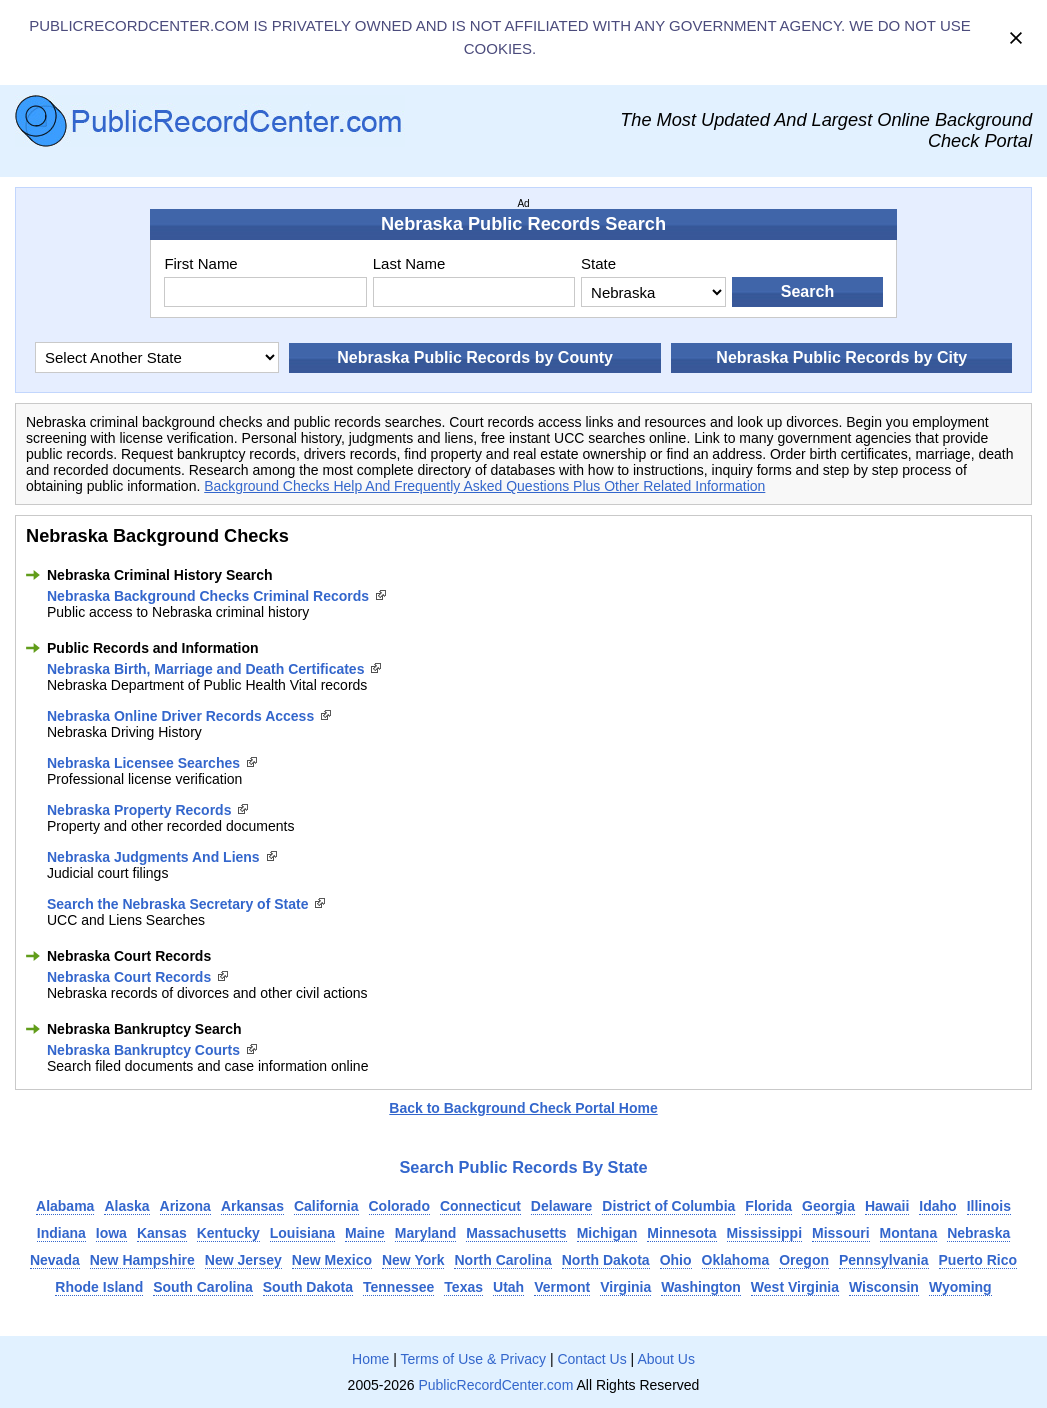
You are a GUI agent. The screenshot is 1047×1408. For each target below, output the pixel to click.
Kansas (162, 1233)
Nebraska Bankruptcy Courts (143, 1050)
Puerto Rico (978, 1260)
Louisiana (302, 1233)
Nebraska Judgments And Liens (153, 857)
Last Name (409, 263)
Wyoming (960, 1287)
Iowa (111, 1233)
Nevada (55, 1260)
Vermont (562, 1287)
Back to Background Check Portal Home (523, 1108)
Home (370, 1359)
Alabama (65, 1206)
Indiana (61, 1233)
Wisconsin (884, 1287)
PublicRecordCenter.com (495, 1385)
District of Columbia (668, 1206)
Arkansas (252, 1206)
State (598, 263)
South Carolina (203, 1287)
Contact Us (591, 1359)
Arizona (185, 1206)
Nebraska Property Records (139, 810)
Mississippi (764, 1233)
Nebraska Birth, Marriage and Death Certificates (205, 669)
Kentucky (228, 1233)
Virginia (625, 1287)
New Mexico (332, 1260)
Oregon (804, 1260)
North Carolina (502, 1260)
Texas (463, 1287)
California (326, 1206)
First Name (200, 263)
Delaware (561, 1206)
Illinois (989, 1206)
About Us (666, 1359)
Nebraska (978, 1233)
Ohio (676, 1260)
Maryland (425, 1233)
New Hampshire (142, 1260)
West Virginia (795, 1287)
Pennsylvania (884, 1260)
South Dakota (308, 1287)
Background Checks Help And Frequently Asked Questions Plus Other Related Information (484, 486)
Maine (365, 1233)
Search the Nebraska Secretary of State (177, 904)
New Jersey (243, 1260)
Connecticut (480, 1206)
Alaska (126, 1206)
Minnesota (681, 1233)
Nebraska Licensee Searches (143, 763)
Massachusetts (516, 1233)
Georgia (828, 1206)
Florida (768, 1206)
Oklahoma (736, 1260)
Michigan (607, 1233)
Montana (909, 1233)
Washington (701, 1287)
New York (413, 1260)
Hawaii (887, 1206)
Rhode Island (99, 1287)
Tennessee (398, 1287)
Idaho (937, 1206)
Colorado (399, 1206)
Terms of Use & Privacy (473, 1359)
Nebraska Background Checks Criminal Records (208, 596)
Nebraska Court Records (129, 977)
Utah (508, 1287)
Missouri (841, 1233)
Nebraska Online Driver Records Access (180, 716)
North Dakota (606, 1260)
